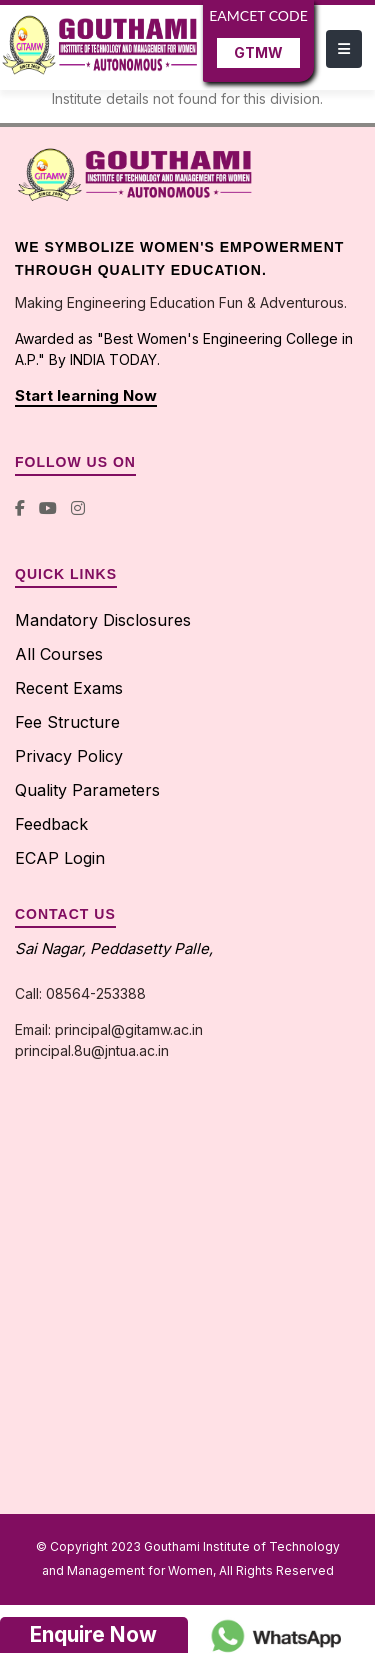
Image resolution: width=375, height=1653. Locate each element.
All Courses (59, 654)
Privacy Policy (69, 756)
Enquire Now (93, 1634)
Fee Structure (67, 722)
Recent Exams (69, 688)
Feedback (51, 824)
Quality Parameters (87, 790)
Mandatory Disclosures (103, 620)
